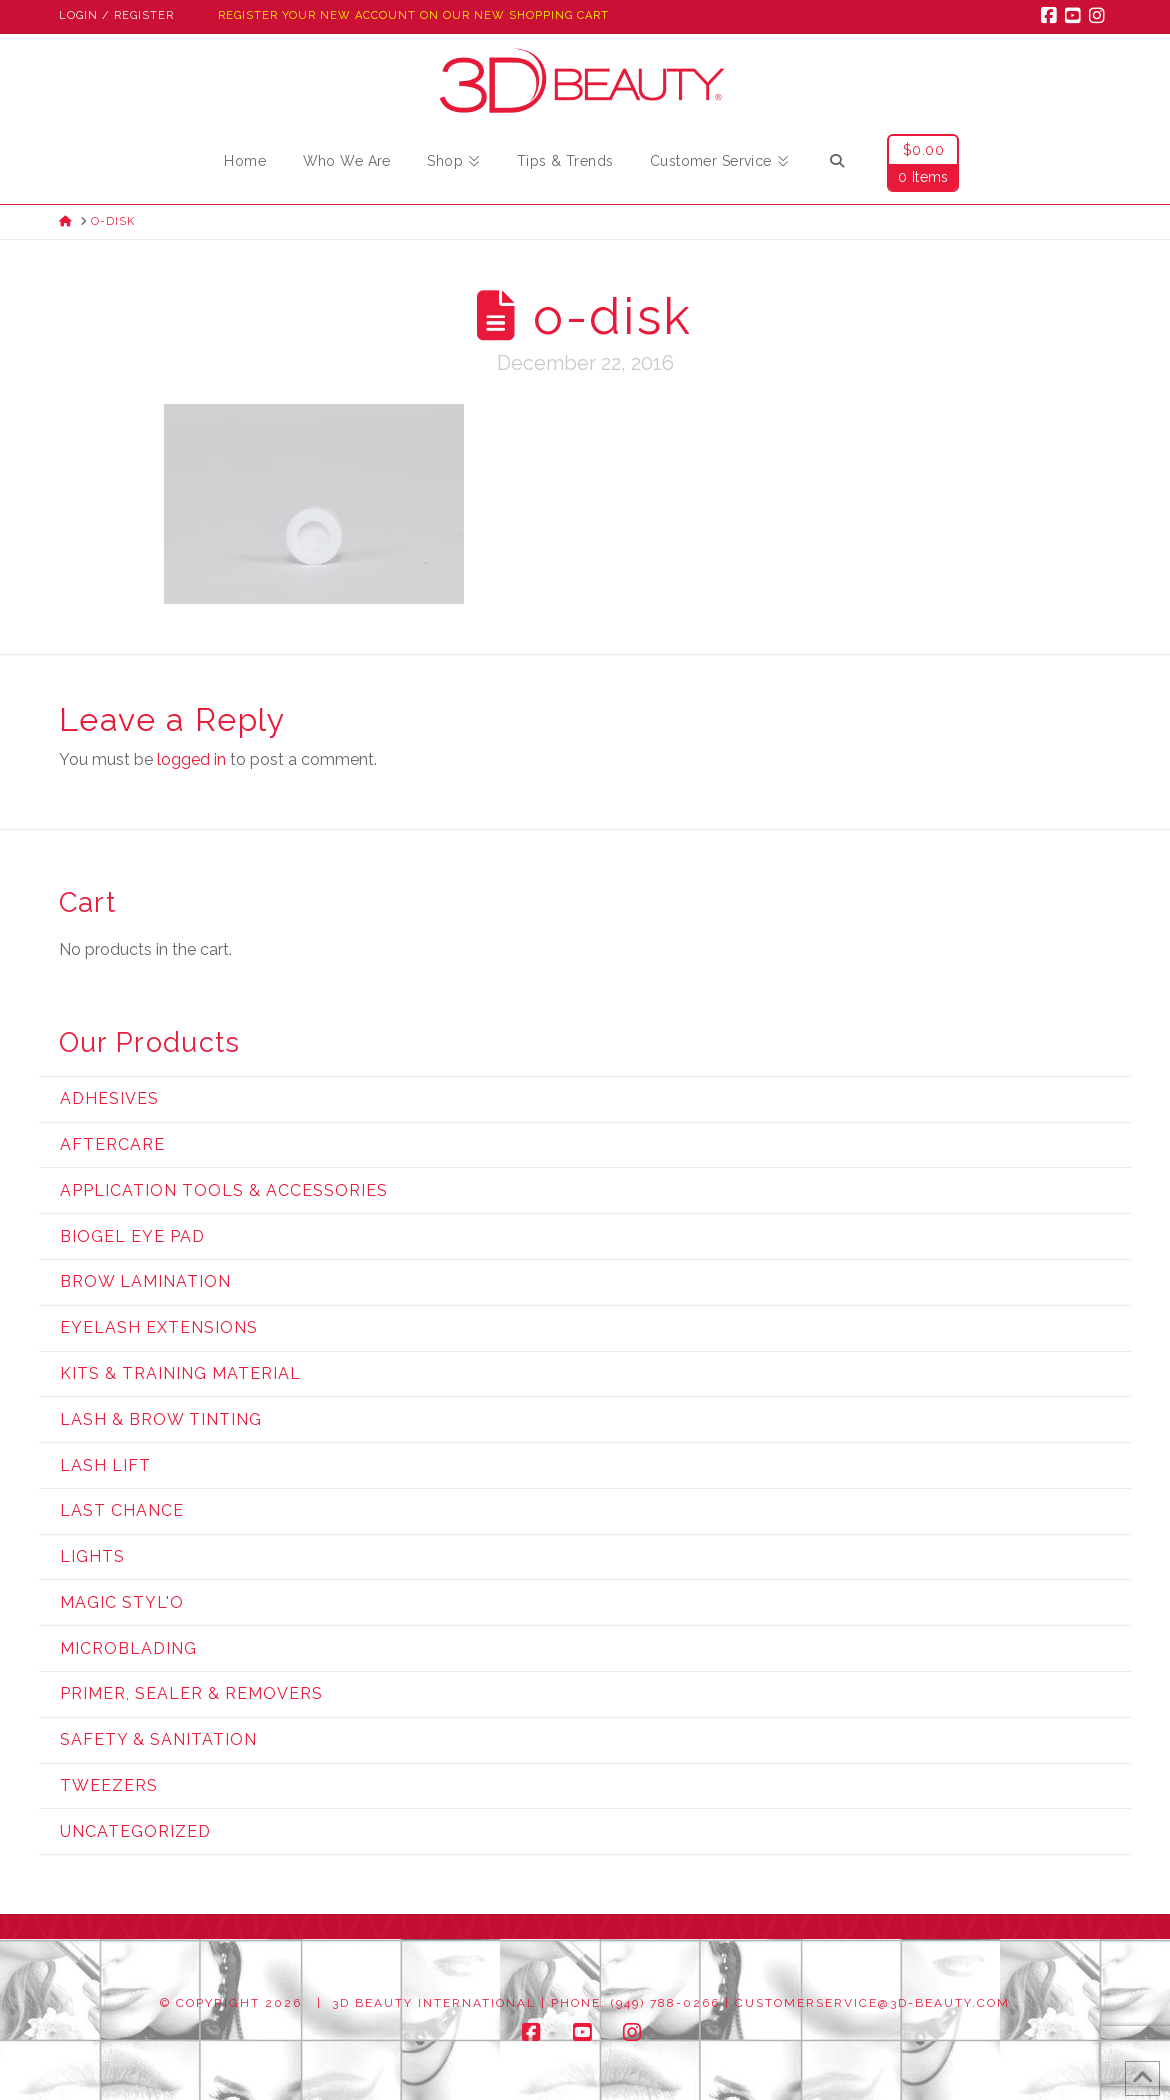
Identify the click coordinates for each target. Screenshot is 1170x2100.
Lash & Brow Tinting (161, 1419)
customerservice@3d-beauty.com (872, 2003)
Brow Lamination (145, 1281)
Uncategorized (135, 1831)
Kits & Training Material (180, 1373)
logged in (191, 759)
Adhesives (109, 1098)
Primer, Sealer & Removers (191, 1693)
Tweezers (109, 1785)
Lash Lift (105, 1465)
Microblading (128, 1648)
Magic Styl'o (122, 1602)
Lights (92, 1556)
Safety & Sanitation (158, 1739)
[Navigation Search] (837, 164)
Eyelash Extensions (159, 1327)
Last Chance (122, 1510)
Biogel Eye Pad (132, 1236)
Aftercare (112, 1144)
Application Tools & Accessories (224, 1190)
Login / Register (116, 15)
